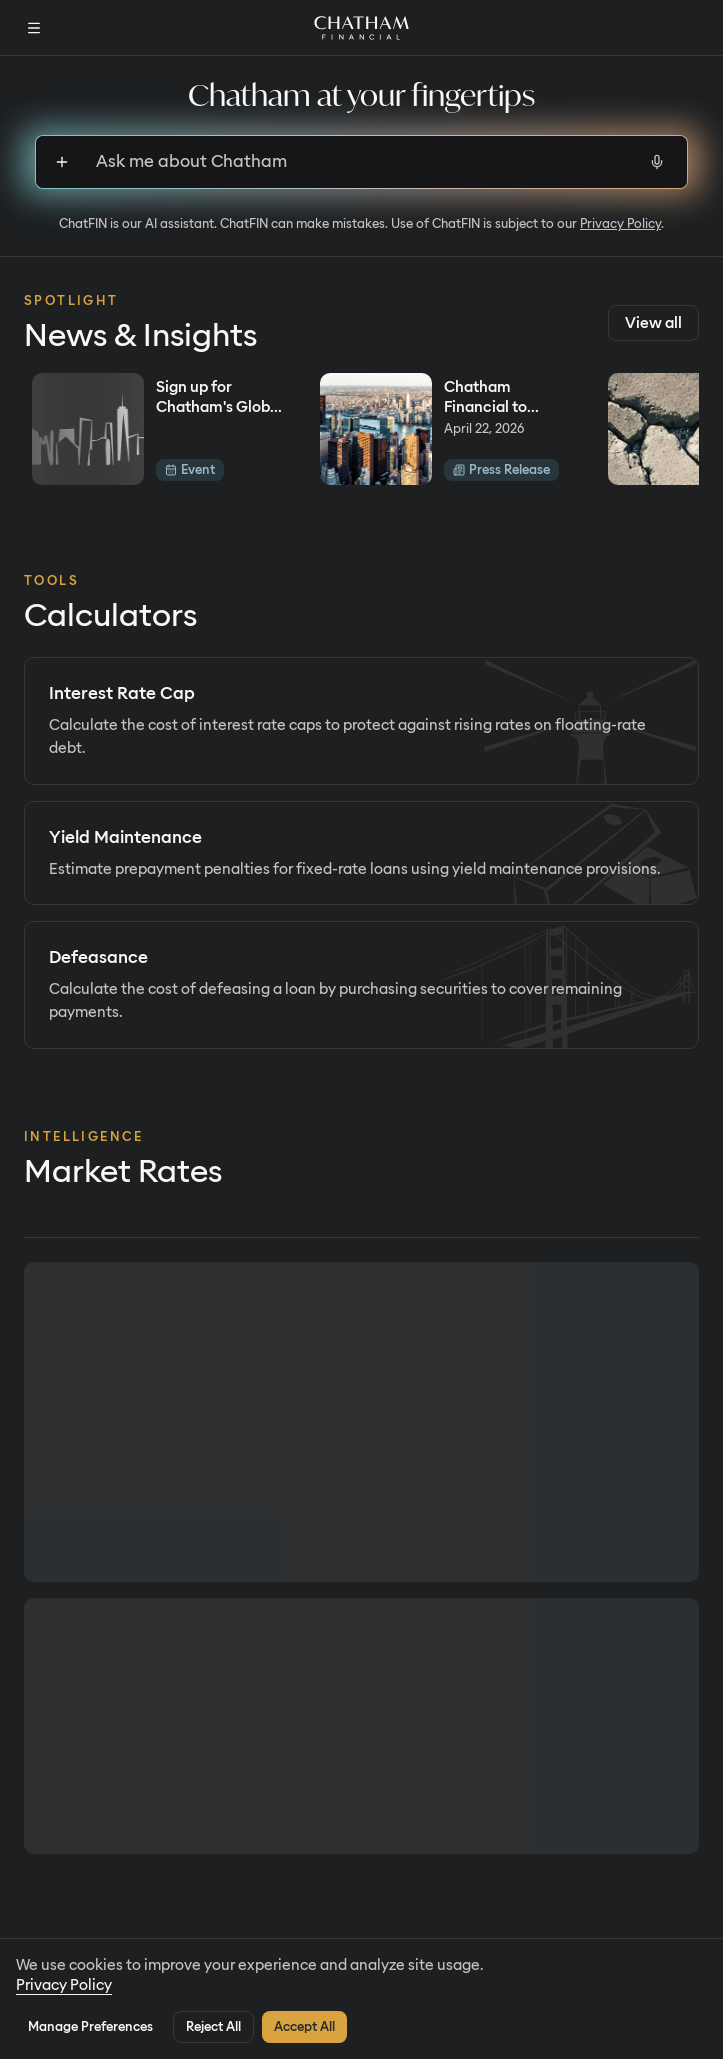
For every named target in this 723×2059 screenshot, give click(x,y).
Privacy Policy (620, 223)
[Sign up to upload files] (62, 162)
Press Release (501, 469)
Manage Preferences (90, 2026)
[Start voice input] (657, 162)
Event (190, 469)
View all (653, 323)
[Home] (361, 28)
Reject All (213, 2026)
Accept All (304, 2026)
